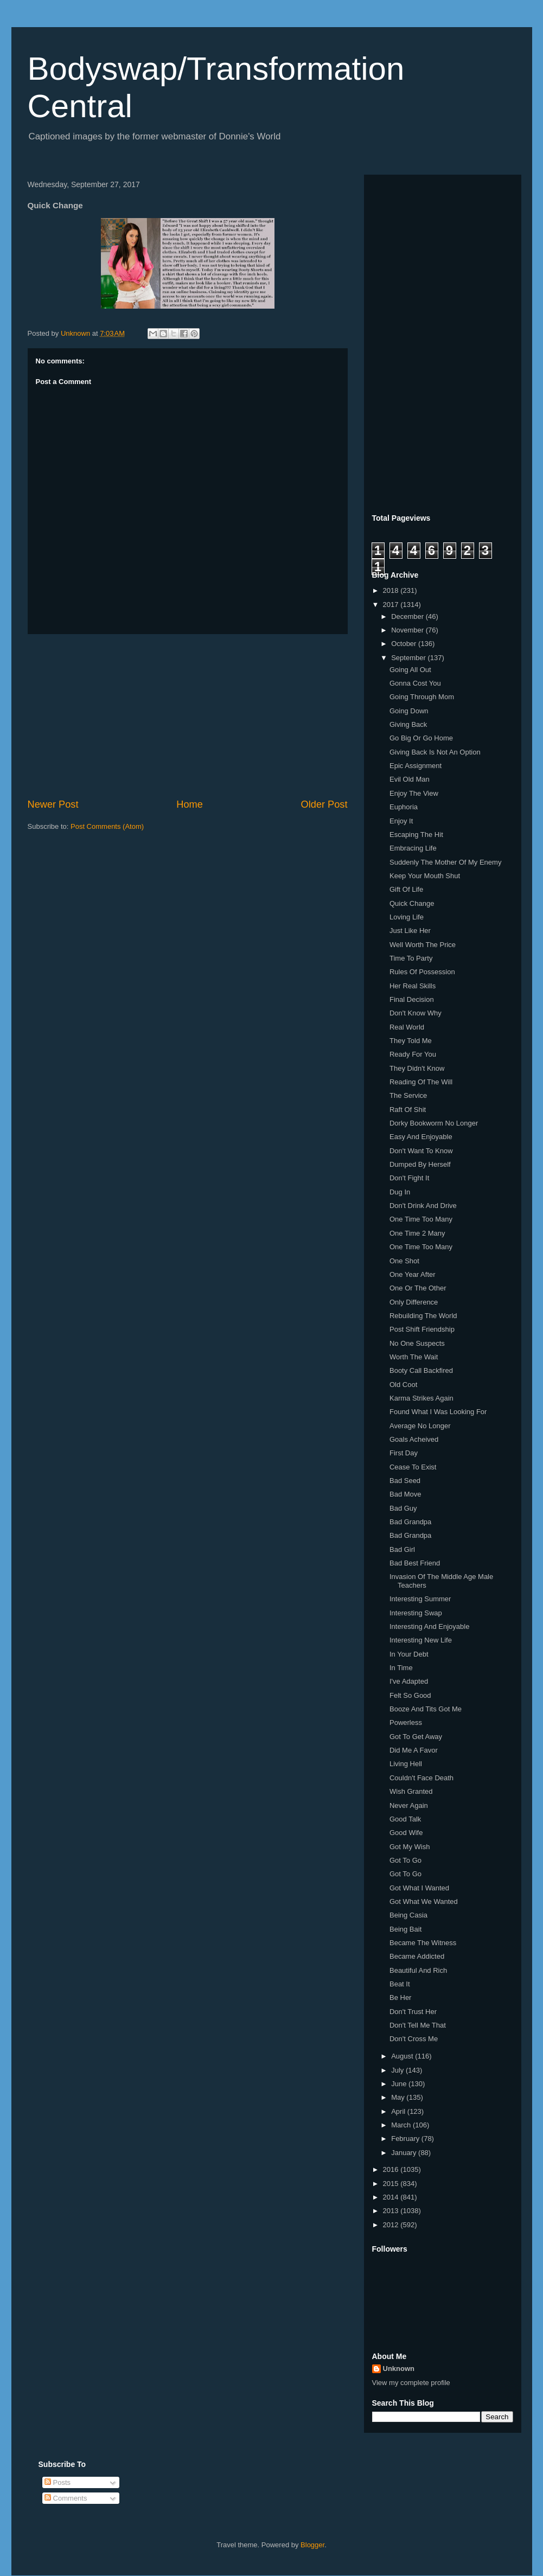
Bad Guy (403, 1508)
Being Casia (408, 1915)
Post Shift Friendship (422, 1329)
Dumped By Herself (420, 1164)
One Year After (412, 1274)
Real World (406, 1027)
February (406, 2138)
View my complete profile (411, 2383)
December (408, 616)
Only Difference (413, 1302)
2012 (392, 2225)
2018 (392, 590)
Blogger (312, 2545)
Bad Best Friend (414, 1563)
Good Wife (406, 1833)
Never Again (408, 1805)
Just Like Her (410, 930)
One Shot (404, 1261)
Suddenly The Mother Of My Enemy (445, 862)
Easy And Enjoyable (420, 1137)
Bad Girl (402, 1549)
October (404, 644)
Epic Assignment (415, 766)
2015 (392, 2183)
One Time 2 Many (417, 1233)
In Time (401, 1668)
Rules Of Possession (422, 972)
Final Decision (411, 999)
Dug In (399, 1192)
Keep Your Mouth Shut (424, 876)
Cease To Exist (412, 1467)
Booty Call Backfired (421, 1370)
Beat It (399, 1984)
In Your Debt (409, 1654)
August (403, 2056)
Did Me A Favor (413, 1750)
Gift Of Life (406, 889)
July (398, 2070)
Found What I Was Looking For (438, 1412)
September (409, 658)
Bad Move (405, 1494)
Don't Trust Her (413, 2012)
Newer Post (53, 804)
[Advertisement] (187, 716)
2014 (392, 2197)
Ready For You (412, 1054)
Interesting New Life (420, 1640)
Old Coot (403, 1384)
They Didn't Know (416, 1068)
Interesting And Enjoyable (429, 1626)
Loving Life (406, 917)
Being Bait (405, 1929)
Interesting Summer (420, 1599)
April (399, 2111)
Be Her (400, 1997)
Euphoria (403, 807)
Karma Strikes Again (421, 1398)
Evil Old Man (409, 779)
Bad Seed (404, 1480)
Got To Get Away (415, 1737)
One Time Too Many (420, 1219)
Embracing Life (413, 848)
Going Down (409, 711)
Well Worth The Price (422, 945)
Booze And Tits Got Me (425, 1709)
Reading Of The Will (420, 1082)
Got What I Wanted (419, 1888)
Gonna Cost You (415, 683)
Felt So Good (410, 1695)
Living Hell (405, 1764)
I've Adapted (408, 1681)
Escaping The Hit (416, 834)
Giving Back (408, 724)
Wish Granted (410, 1791)
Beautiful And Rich (418, 1970)
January (404, 2153)
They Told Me (410, 1041)
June (399, 2084)
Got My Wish (409, 1847)
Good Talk (405, 1819)
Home (189, 804)
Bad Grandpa (410, 1522)
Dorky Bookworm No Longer (433, 1123)
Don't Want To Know (421, 1151)
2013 (392, 2211)
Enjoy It (401, 821)
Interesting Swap (415, 1613)
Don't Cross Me (413, 2039)
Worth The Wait (413, 1357)
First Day (403, 1453)
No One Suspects (417, 1343)
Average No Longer (420, 1426)
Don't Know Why (415, 1013)
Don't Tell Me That (417, 2025)
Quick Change (411, 903)
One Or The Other (417, 1288)
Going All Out (410, 670)
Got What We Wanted (423, 1901)
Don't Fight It (409, 1178)
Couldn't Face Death (421, 1778)
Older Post (324, 804)
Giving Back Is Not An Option (435, 752)
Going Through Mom (421, 697)
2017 (392, 604)
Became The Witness (422, 1943)
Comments (65, 2498)
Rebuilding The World (423, 1316)
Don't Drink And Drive (423, 1205)
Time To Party (410, 958)
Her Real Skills (412, 986)
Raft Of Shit (407, 1109)
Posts (57, 2482)
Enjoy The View (413, 793)
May (398, 2097)
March (402, 2125)
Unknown (399, 2368)
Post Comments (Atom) (107, 826)
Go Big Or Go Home (421, 738)
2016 (392, 2169)
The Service (408, 1095)
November (408, 630)
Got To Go (405, 1860)
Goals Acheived (413, 1439)
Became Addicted (416, 1956)
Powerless (405, 1722)
